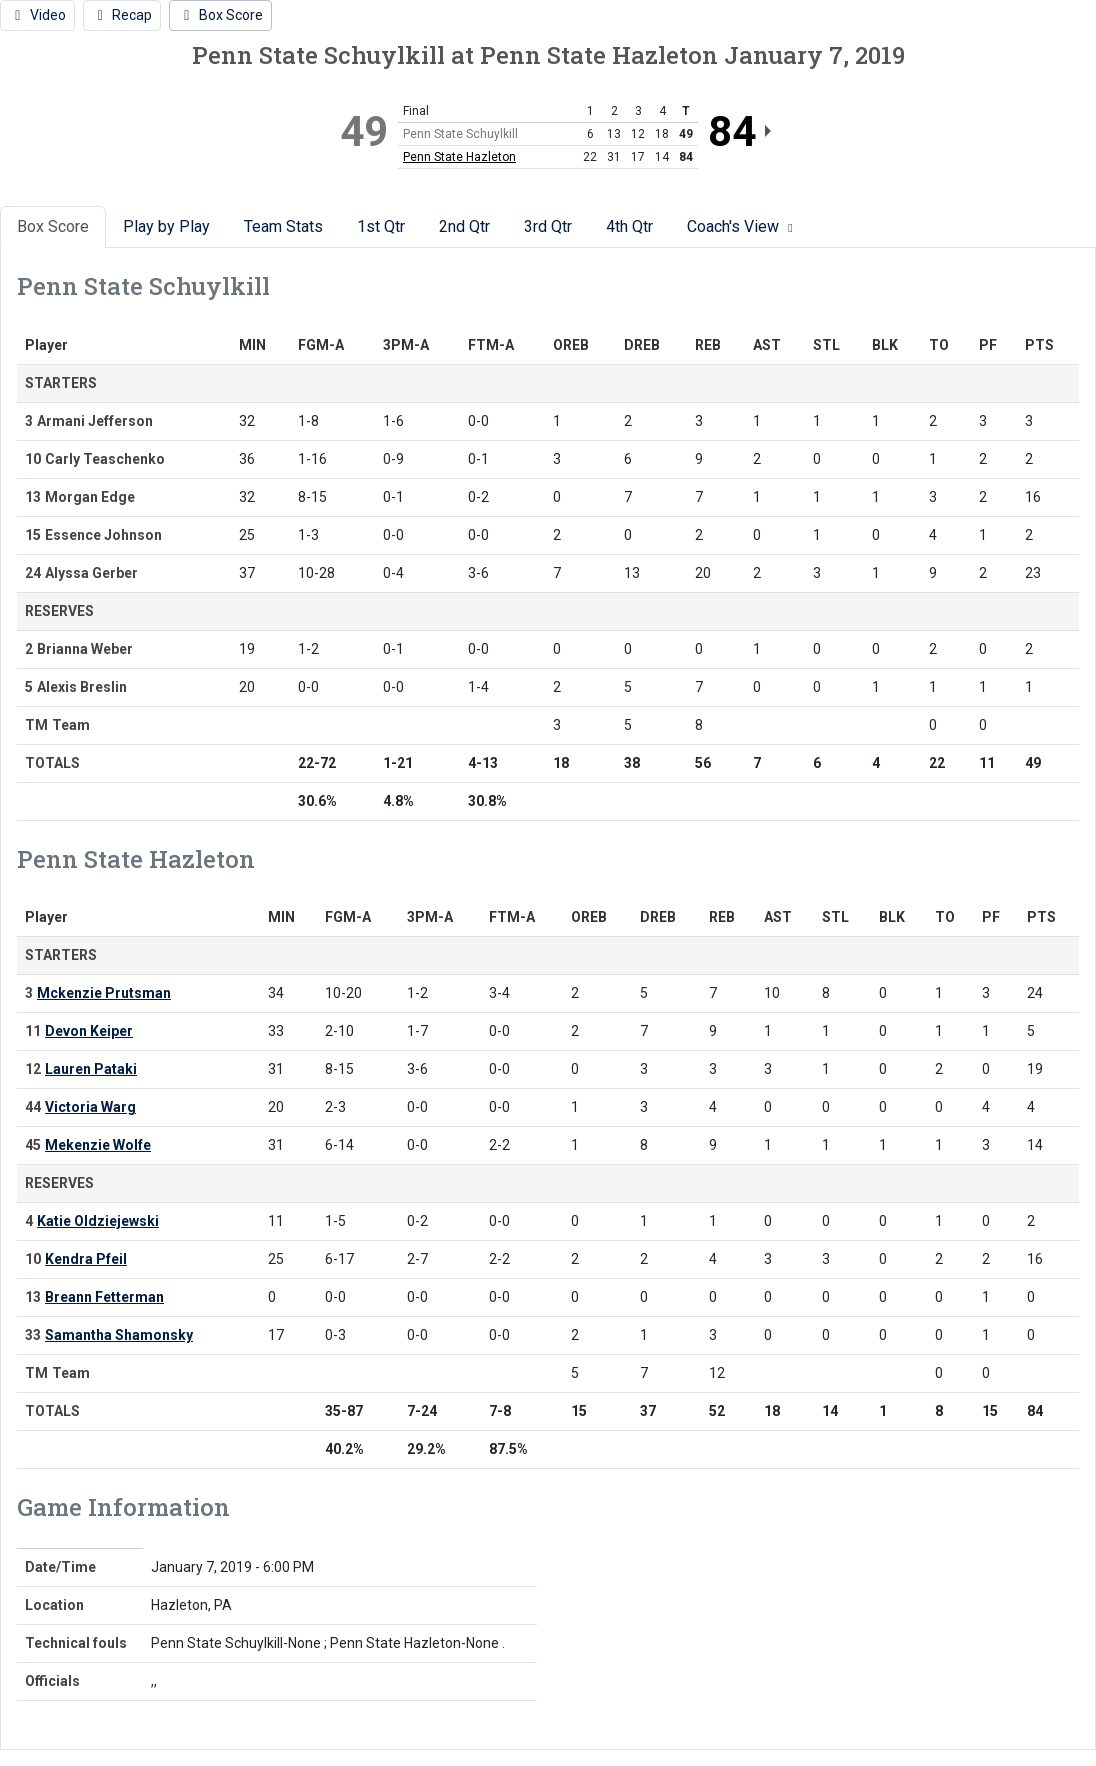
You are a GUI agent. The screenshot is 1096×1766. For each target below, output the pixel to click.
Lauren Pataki (91, 1069)
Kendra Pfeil (86, 1259)
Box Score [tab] (53, 226)
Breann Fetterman (104, 1297)
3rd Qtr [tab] (548, 226)
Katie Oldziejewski (98, 1221)
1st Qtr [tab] (381, 226)
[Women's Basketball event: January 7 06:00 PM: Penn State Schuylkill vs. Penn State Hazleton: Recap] (122, 15)
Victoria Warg (90, 1107)
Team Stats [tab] (283, 226)
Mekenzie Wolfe (98, 1145)
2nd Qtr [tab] (464, 226)
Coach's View (742, 226)
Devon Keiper (89, 1031)
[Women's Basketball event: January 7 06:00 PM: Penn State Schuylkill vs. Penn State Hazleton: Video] (37, 15)
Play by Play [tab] (166, 226)
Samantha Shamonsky (119, 1335)
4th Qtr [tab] (629, 226)
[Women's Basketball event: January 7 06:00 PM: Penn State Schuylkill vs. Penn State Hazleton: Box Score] (220, 15)
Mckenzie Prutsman (104, 993)
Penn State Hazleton (459, 157)
